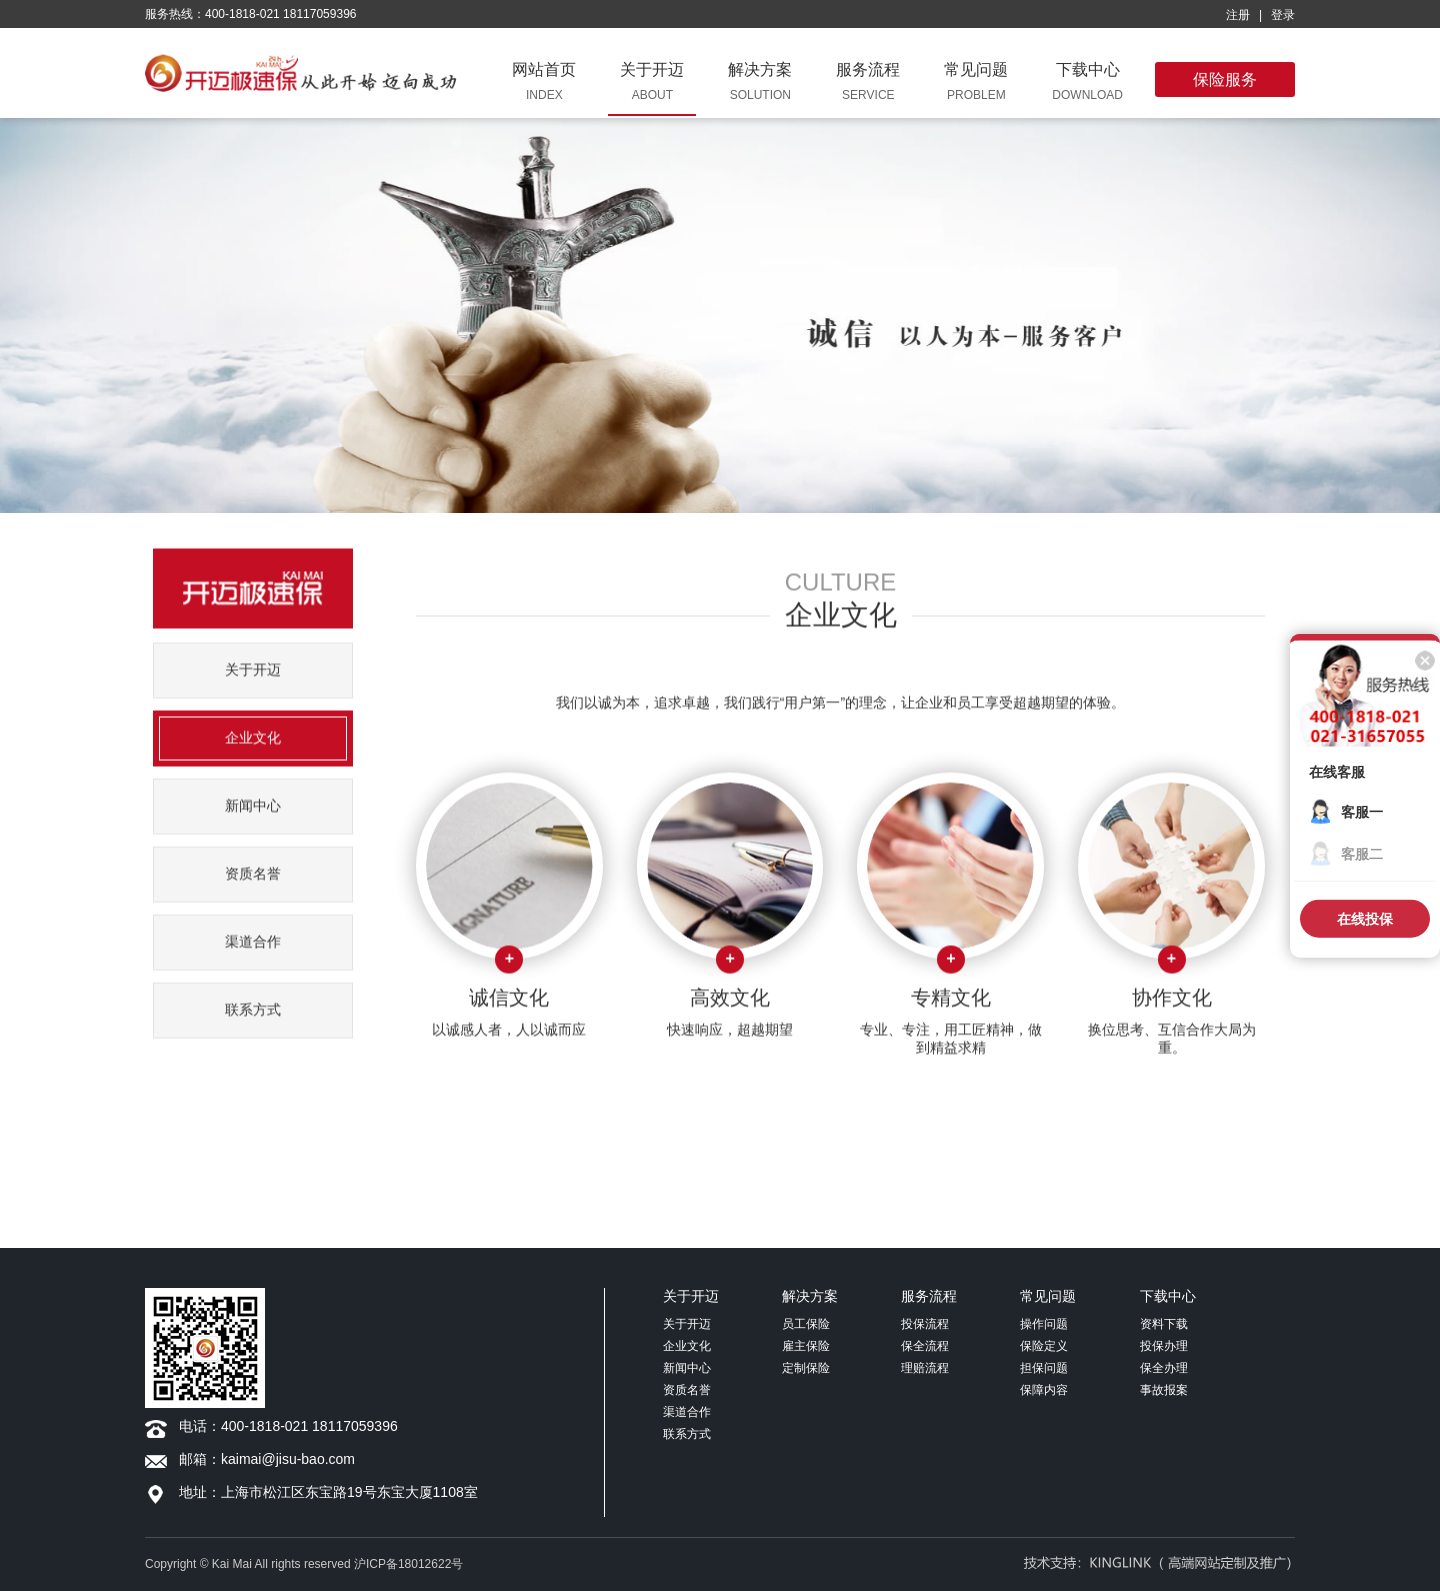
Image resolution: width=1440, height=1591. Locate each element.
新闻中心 (253, 827)
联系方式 (253, 1031)
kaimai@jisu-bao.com (288, 1459)
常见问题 (1048, 1296)
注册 (1238, 15)
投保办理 (1164, 1346)
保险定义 (1044, 1346)
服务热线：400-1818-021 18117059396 (250, 14)
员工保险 (806, 1324)
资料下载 (1164, 1324)
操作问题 (1044, 1324)
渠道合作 (253, 963)
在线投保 (1365, 919)
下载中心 (1168, 1296)
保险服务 (1225, 79)
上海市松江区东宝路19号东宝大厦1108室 (349, 1492)
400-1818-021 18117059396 (309, 1426)
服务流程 (929, 1296)
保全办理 (1164, 1368)
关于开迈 (253, 691)
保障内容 (1044, 1390)
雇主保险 (806, 1346)
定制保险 (806, 1368)
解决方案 (810, 1296)
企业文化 (253, 759)
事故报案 (1164, 1390)
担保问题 (1044, 1368)
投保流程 (925, 1324)
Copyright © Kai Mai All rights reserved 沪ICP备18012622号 (304, 1564)
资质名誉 (253, 895)
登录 (1283, 15)
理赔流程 (925, 1368)
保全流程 (925, 1346)
